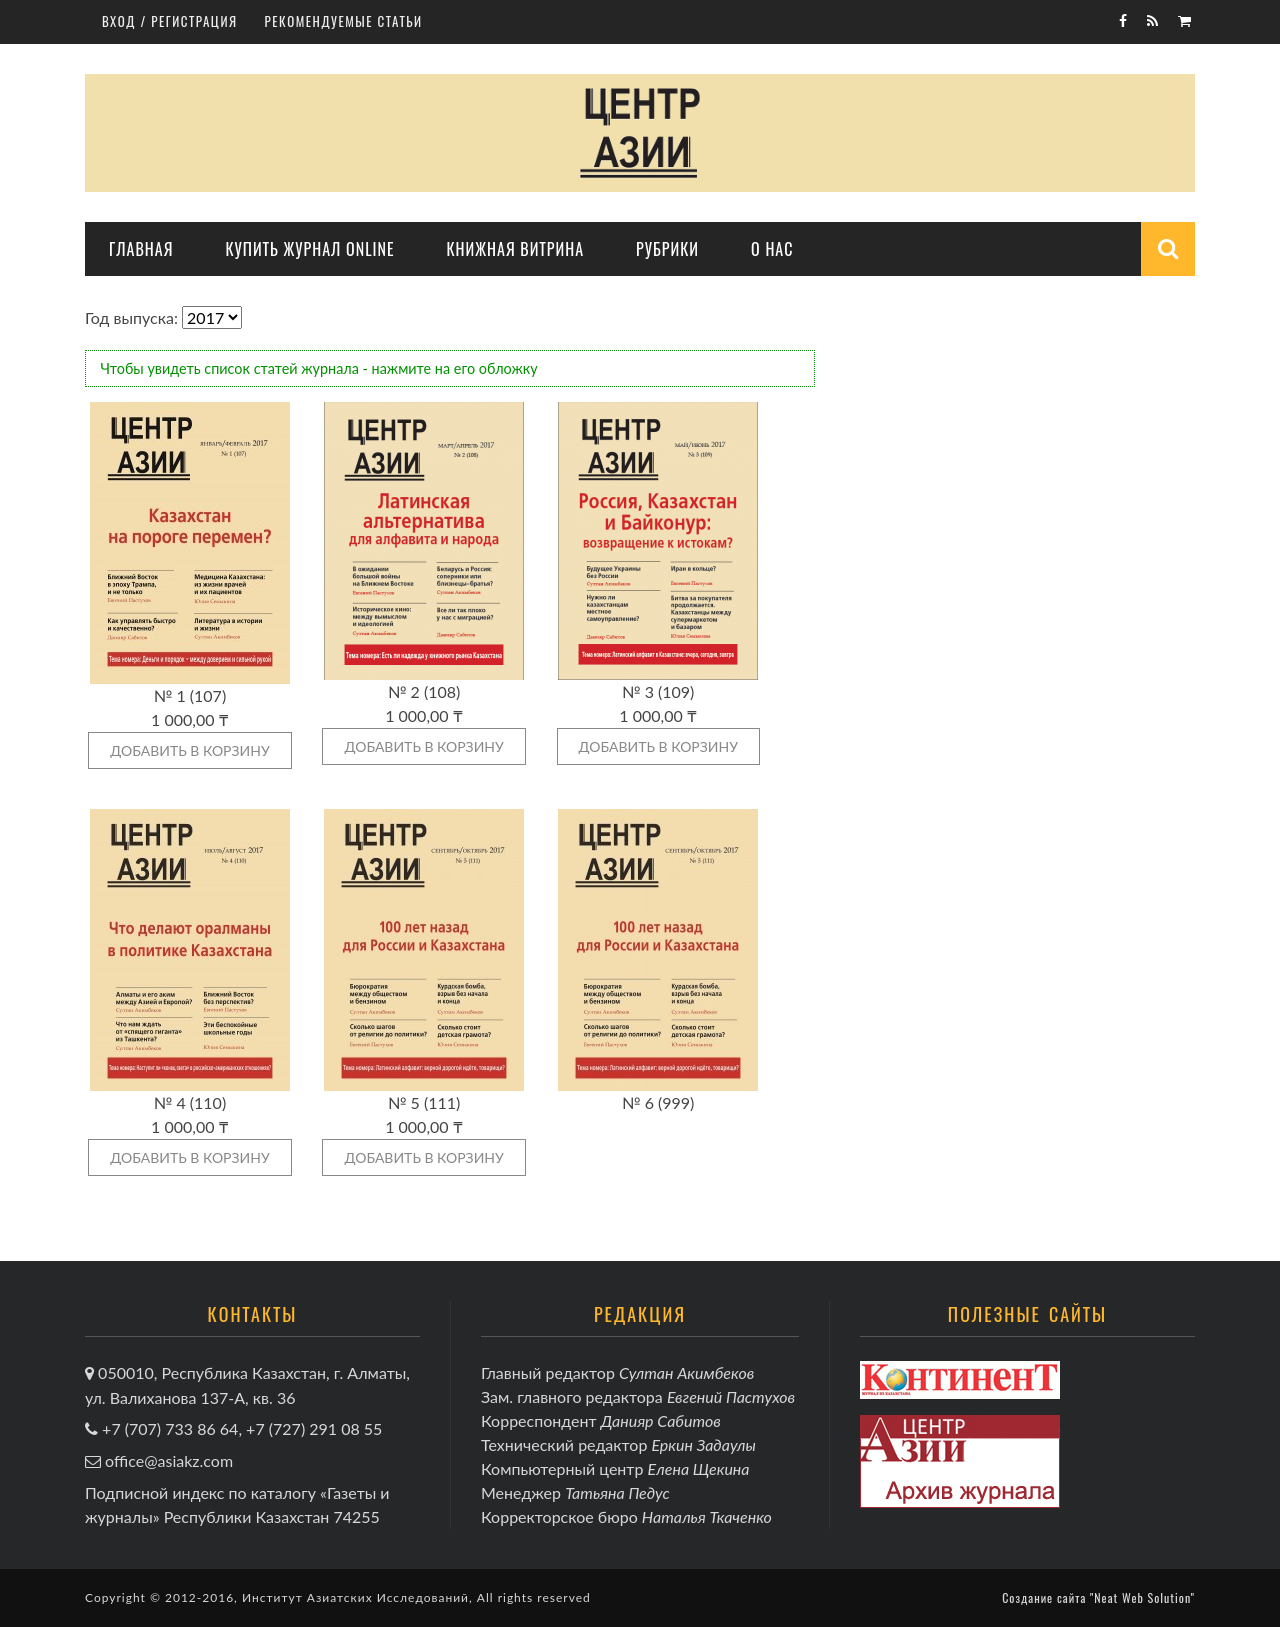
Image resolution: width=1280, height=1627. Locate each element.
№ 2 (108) (424, 691)
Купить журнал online (309, 249)
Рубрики (667, 249)
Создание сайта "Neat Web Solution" (1098, 1597)
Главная (141, 249)
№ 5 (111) (424, 1102)
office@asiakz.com (169, 1460)
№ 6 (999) (658, 1102)
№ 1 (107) (190, 695)
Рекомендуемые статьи (344, 21)
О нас (772, 249)
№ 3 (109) (658, 691)
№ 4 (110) (190, 1102)
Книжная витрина (515, 249)
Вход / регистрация (170, 21)
